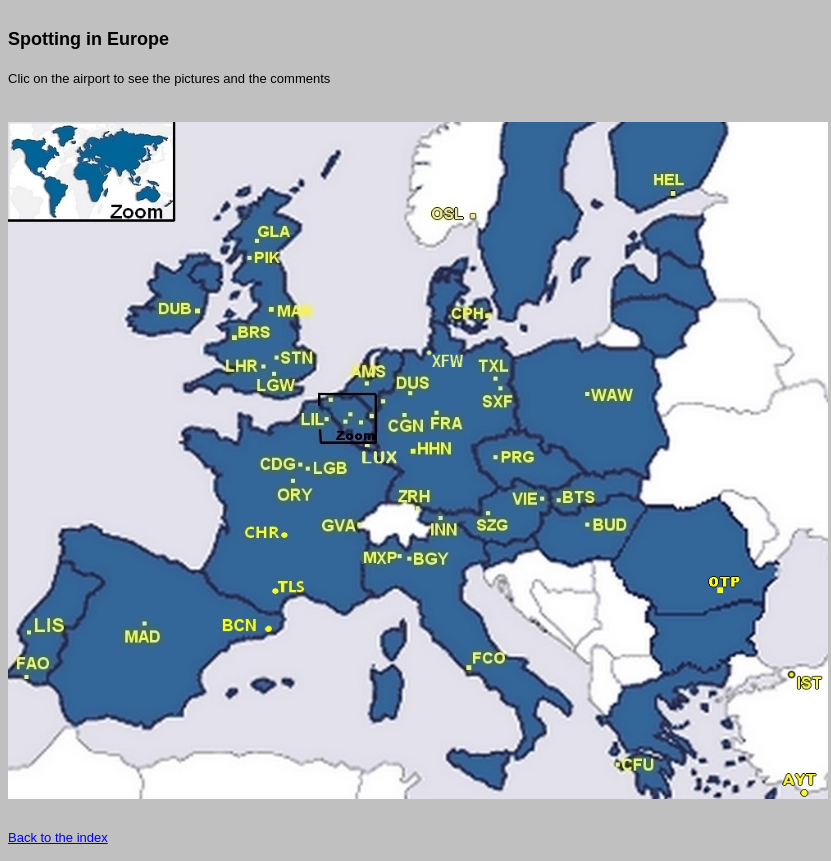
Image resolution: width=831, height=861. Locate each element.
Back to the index (58, 837)
